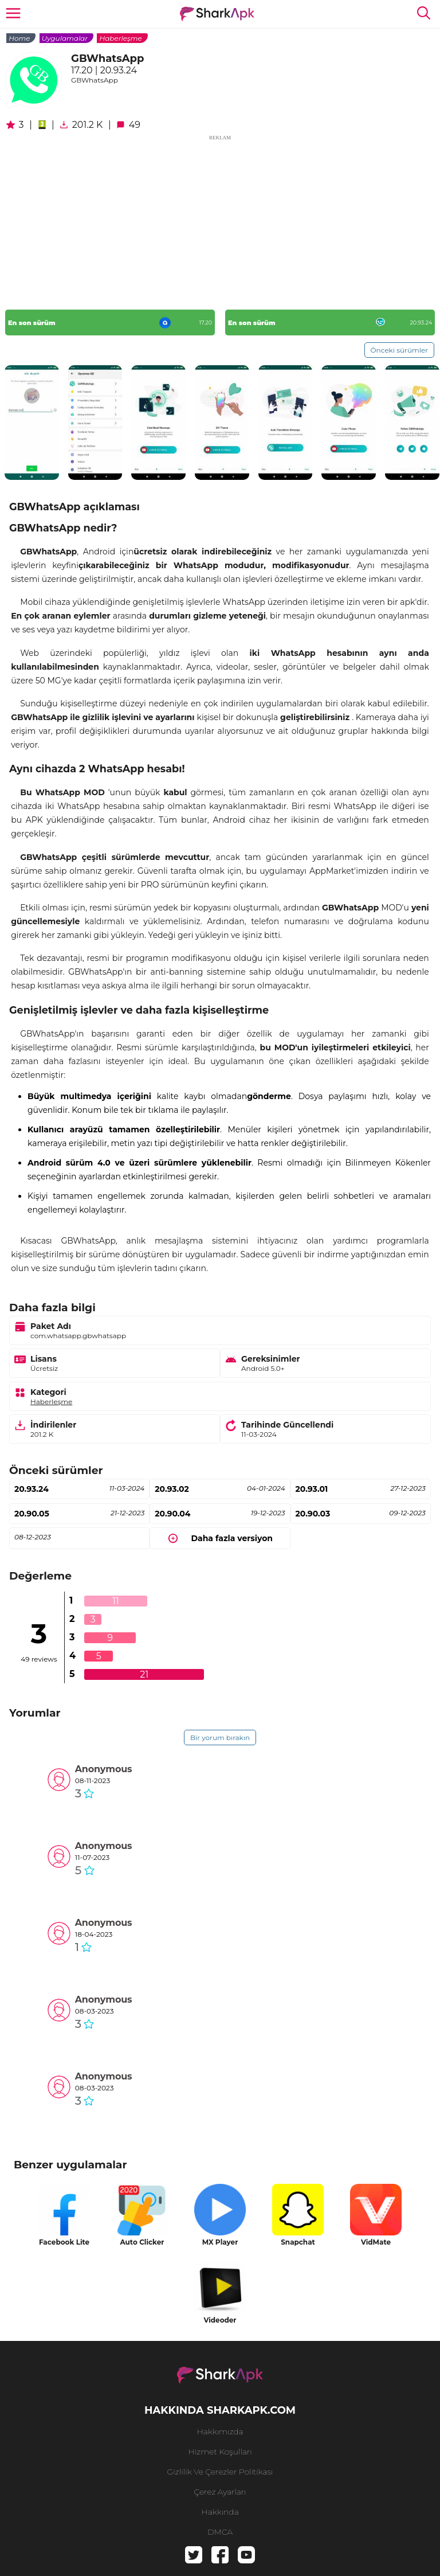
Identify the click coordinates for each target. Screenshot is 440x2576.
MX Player (220, 2242)
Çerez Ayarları (220, 2492)
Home (19, 38)
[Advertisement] (220, 222)
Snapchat (298, 2242)
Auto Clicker (142, 2242)
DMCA (220, 2532)
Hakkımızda (220, 2431)
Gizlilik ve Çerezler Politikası (220, 2471)
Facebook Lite (64, 2242)
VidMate (376, 2242)
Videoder (219, 2320)
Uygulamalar (65, 38)
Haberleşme (120, 38)
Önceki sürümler (399, 350)
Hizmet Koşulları (220, 2451)
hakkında (219, 2512)
